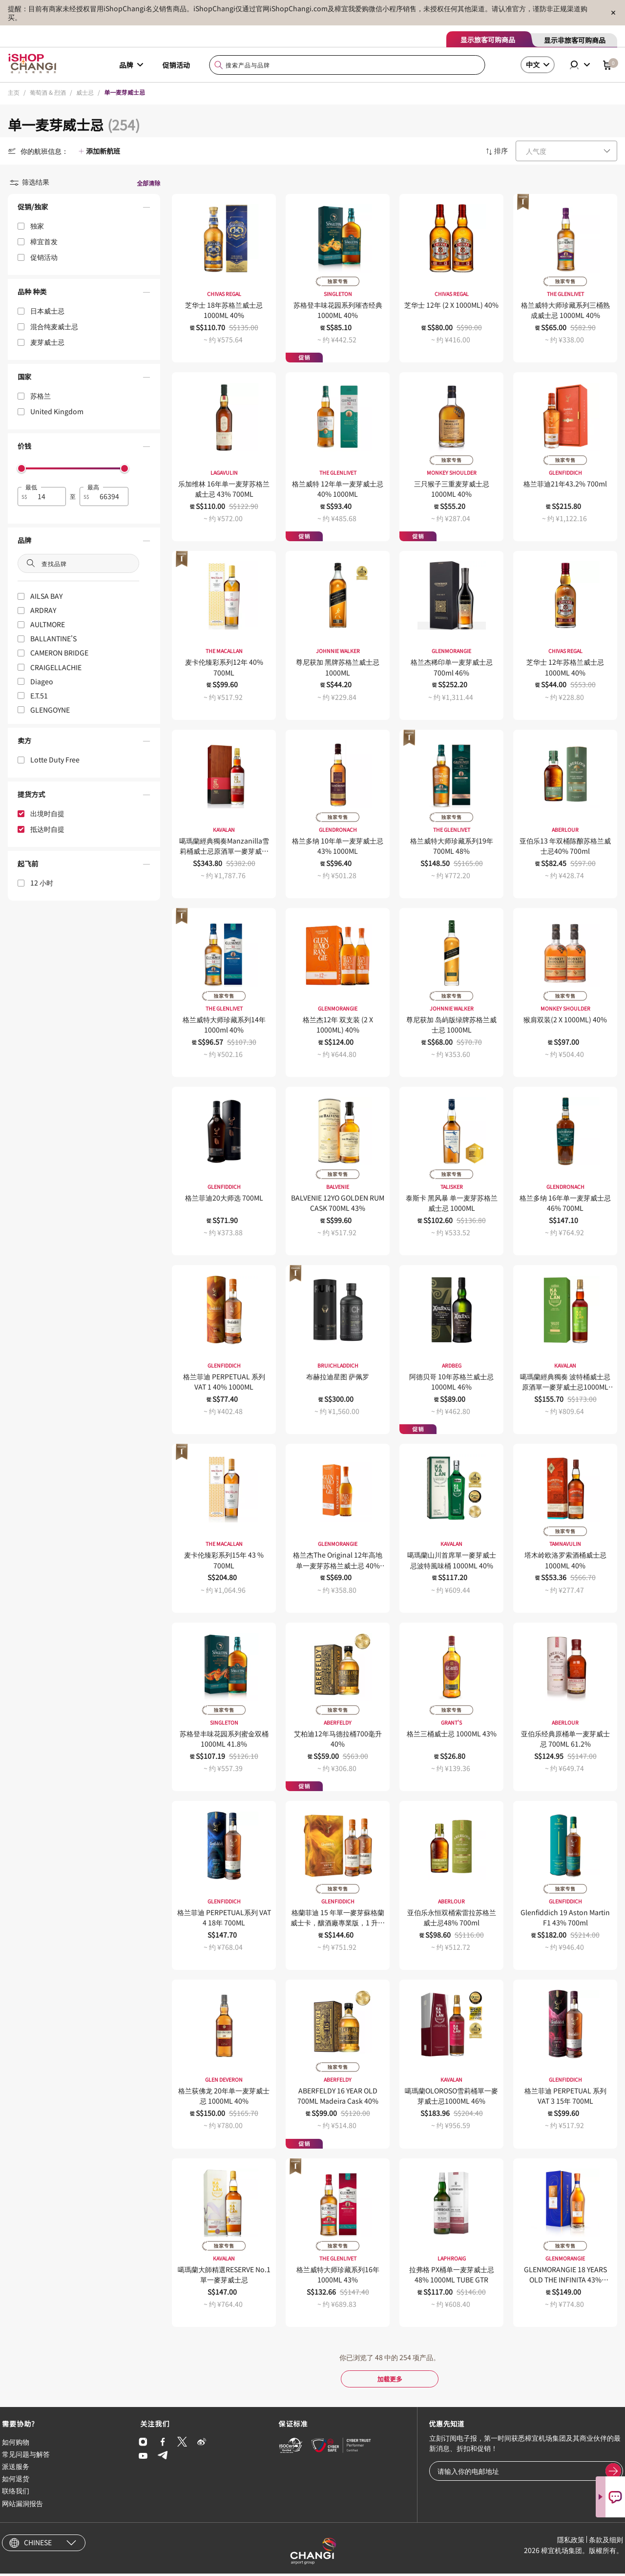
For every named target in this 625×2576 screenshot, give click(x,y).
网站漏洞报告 (22, 2506)
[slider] (21, 468)
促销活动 (176, 65)
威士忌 (85, 92)
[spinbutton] (48, 496)
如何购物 (15, 2444)
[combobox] (347, 65)
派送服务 (15, 2469)
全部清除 (148, 183)
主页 (14, 92)
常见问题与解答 (26, 2456)
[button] (84, 209)
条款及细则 (606, 2542)
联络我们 (15, 2493)
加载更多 (389, 2380)
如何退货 (15, 2481)
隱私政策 (570, 2542)
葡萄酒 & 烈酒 (48, 92)
